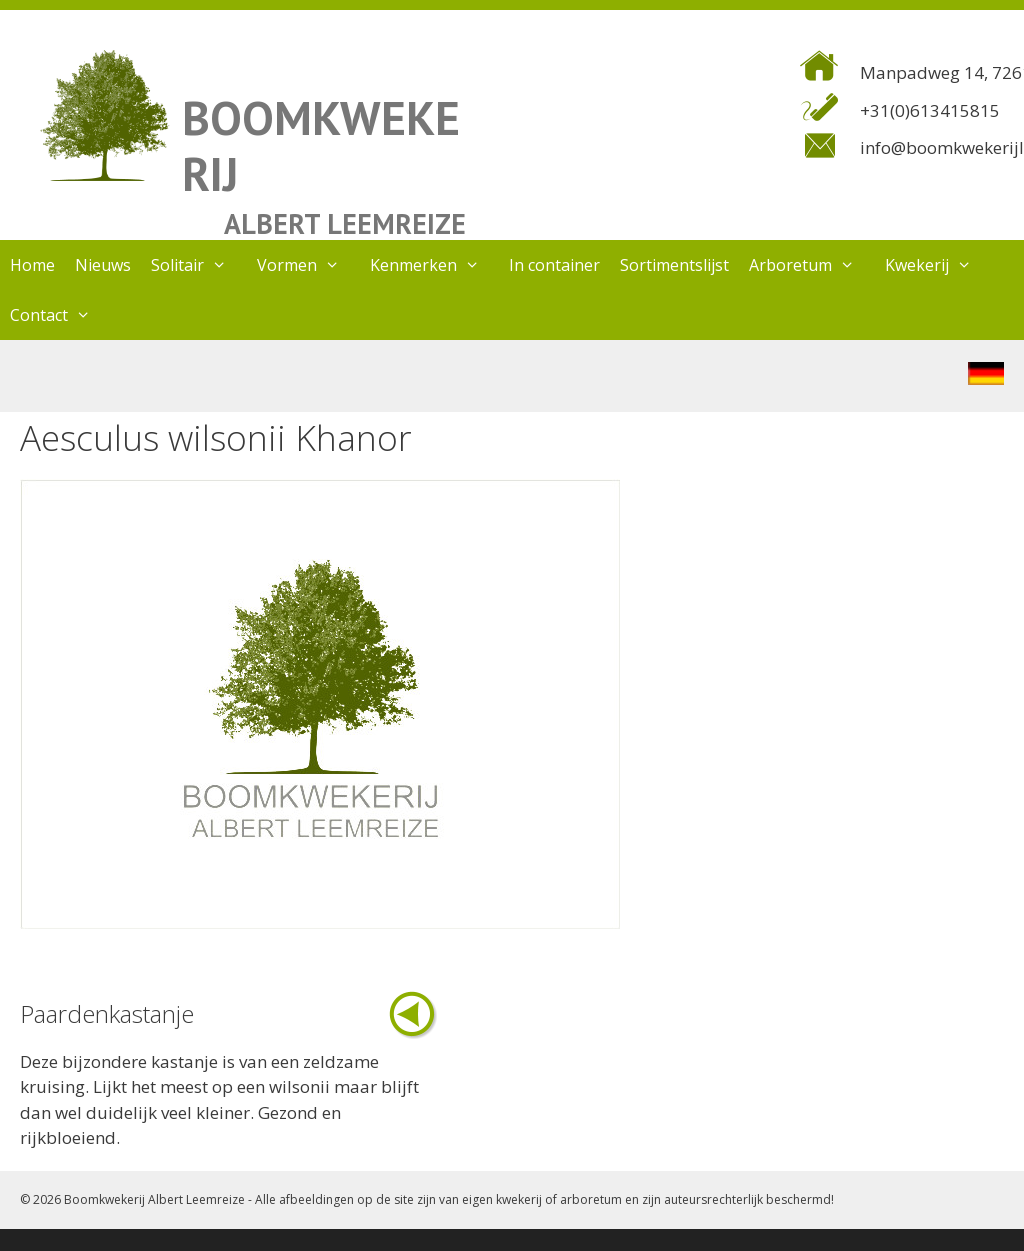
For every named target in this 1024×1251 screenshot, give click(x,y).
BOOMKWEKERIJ (321, 145)
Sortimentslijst (674, 265)
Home (32, 265)
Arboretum (812, 265)
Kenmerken (435, 265)
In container (554, 265)
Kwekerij (938, 265)
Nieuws (103, 265)
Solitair (199, 265)
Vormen (308, 265)
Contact (60, 315)
